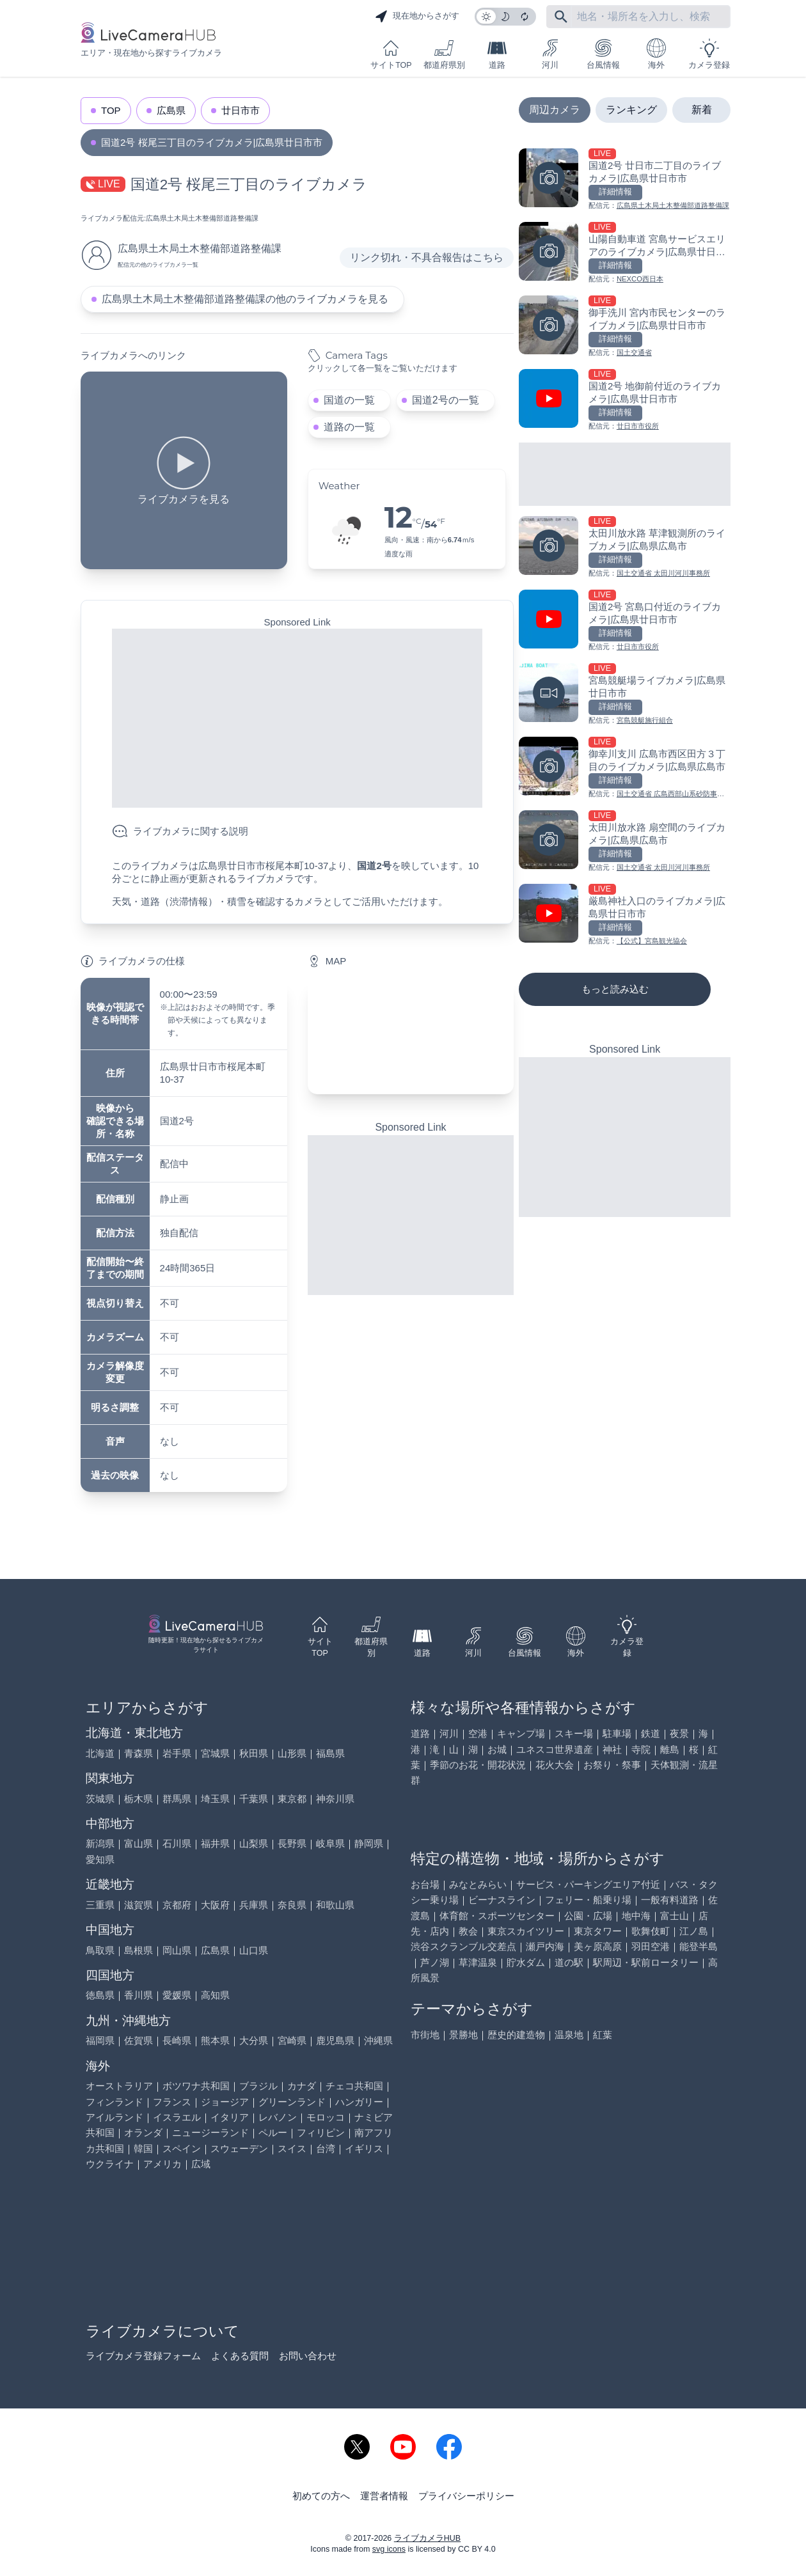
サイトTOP (390, 54)
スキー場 (574, 1733)
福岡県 (100, 2040)
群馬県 (176, 1798)
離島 (669, 1749)
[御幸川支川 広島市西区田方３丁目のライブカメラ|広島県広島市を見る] (625, 768)
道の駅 (569, 1962)
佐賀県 (138, 2040)
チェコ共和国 (354, 2085)
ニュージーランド (210, 2132)
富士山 (674, 1915)
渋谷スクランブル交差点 (463, 1946)
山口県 (253, 1950)
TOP (111, 110)
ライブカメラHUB (427, 2538)
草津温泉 (478, 1962)
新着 (701, 109)
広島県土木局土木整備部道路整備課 (202, 218)
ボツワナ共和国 (196, 2085)
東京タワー (598, 1931)
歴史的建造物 (516, 2034)
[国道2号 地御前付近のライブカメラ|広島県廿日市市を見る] (625, 400)
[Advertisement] (297, 718)
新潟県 (100, 1843)
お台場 (425, 1884)
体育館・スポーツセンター (497, 1915)
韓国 (143, 2148)
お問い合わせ (307, 2355)
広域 (200, 2163)
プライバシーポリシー (466, 2495)
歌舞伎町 (650, 1931)
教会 (468, 1931)
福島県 (330, 1753)
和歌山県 (335, 1904)
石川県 (176, 1843)
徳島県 (100, 1995)
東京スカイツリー (525, 1931)
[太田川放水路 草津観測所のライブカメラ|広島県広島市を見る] (625, 547)
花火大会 (554, 1764)
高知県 (215, 1995)
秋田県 (253, 1753)
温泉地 (569, 2034)
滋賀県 (138, 1904)
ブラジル (258, 2085)
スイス (292, 2148)
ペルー (272, 2132)
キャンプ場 (521, 1733)
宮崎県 (292, 2040)
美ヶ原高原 (598, 1946)
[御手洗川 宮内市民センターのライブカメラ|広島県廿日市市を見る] (625, 327)
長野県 (292, 1843)
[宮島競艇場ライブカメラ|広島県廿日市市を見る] (625, 694)
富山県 (138, 1843)
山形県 (292, 1753)
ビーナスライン (501, 1899)
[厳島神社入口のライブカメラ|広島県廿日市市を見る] (625, 915)
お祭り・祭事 (612, 1764)
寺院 (641, 1749)
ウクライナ (110, 2163)
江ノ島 (693, 1931)
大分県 (253, 2040)
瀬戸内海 (545, 1946)
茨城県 (100, 1798)
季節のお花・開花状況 (478, 1764)
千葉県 (253, 1798)
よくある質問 (240, 2355)
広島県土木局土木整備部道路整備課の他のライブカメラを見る (245, 299)
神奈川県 (335, 1798)
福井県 (215, 1843)
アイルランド (114, 2117)
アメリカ (162, 2163)
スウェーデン (239, 2148)
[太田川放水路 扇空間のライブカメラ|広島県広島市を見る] (625, 842)
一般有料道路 (670, 1899)
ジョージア (225, 2101)
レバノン (277, 2117)
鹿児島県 (335, 2040)
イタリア (229, 2117)
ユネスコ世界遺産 (554, 1749)
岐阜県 (330, 1843)
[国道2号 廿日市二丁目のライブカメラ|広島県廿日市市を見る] (625, 180)
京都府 (176, 1904)
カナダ (301, 2085)
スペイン (181, 2148)
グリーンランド (292, 2101)
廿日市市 (240, 110)
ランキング (631, 109)
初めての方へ (321, 2495)
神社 (612, 1749)
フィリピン (321, 2132)
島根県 (138, 1950)
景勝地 (463, 2034)
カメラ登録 (709, 54)
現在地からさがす (417, 16)
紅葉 (602, 2034)
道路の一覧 (349, 426)
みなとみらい (478, 1884)
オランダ (143, 2132)
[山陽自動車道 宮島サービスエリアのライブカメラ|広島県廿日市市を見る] (625, 253)
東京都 (292, 1798)
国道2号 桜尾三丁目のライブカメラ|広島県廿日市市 (211, 142)
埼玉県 (215, 1798)
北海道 (100, 1753)
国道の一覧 (349, 400)
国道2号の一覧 (445, 400)
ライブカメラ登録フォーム (143, 2355)
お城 (497, 1749)
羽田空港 (650, 1946)
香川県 (138, 1995)
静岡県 (368, 1843)
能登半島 (698, 1946)
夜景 (679, 1733)
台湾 (325, 2148)
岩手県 (176, 1753)
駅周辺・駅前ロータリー (646, 1962)
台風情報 (603, 54)
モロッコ (325, 2117)
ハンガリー (359, 2101)
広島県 (171, 110)
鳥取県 (100, 1950)
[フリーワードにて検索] (561, 16)
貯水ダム (526, 1962)
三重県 (100, 1904)
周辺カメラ (554, 109)
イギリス (364, 2148)
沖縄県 (378, 2040)
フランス (172, 2101)
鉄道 (650, 1733)
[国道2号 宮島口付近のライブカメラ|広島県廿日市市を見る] (625, 621)
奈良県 (292, 1904)
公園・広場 (588, 1915)
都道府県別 (444, 54)
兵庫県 (253, 1904)
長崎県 (176, 2040)
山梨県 (253, 1843)
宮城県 (215, 1753)
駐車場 (617, 1733)
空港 (477, 1733)
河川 (550, 54)
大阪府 (215, 1904)
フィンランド (114, 2101)
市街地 (425, 2034)
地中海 (636, 1915)
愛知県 (100, 1859)
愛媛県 (176, 1995)
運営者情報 (384, 2495)
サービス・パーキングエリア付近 (588, 1884)
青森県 (138, 1753)
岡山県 (176, 1950)
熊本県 (215, 2040)
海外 (656, 54)
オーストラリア (119, 2085)
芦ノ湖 (434, 1962)
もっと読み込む (615, 989)
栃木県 (138, 1798)
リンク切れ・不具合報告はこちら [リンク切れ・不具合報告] (426, 257)
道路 (497, 54)
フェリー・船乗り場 (588, 1899)
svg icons (389, 2549)
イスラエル (177, 2117)
